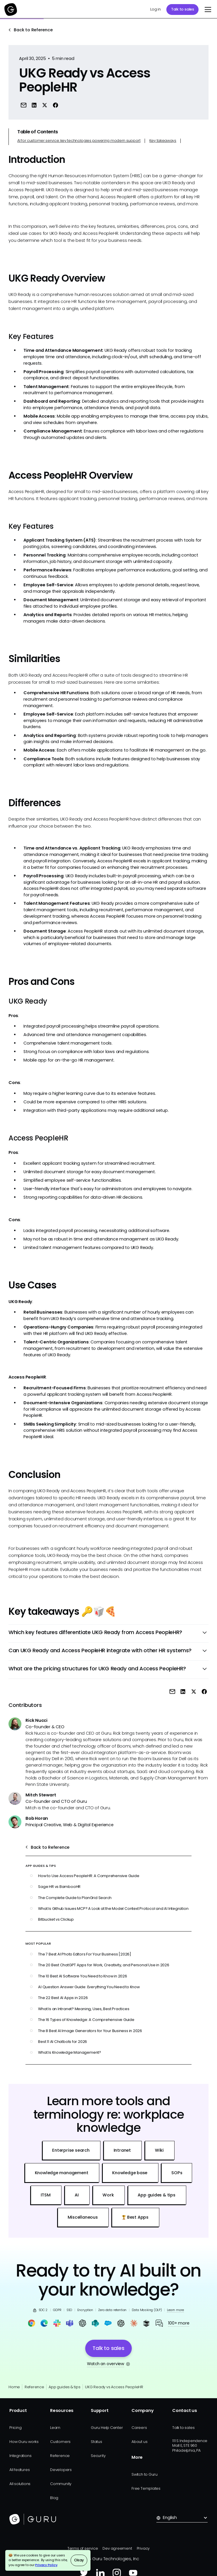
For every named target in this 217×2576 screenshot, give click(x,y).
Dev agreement (117, 2548)
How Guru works (24, 2441)
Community (60, 2483)
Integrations (20, 2455)
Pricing (15, 2427)
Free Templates (145, 2488)
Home (14, 2386)
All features (19, 2469)
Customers (60, 2441)
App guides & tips (64, 2386)
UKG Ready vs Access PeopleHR (114, 2386)
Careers (139, 2427)
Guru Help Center (107, 2427)
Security (98, 2455)
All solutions (19, 2483)
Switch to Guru (144, 2474)
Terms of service (82, 2548)
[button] (207, 10)
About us (139, 2441)
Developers (61, 2469)
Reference (34, 2386)
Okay (79, 2560)
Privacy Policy (46, 2565)
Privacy (143, 2548)
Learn (55, 2427)
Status (96, 2441)
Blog (54, 2497)
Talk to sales (182, 9)
